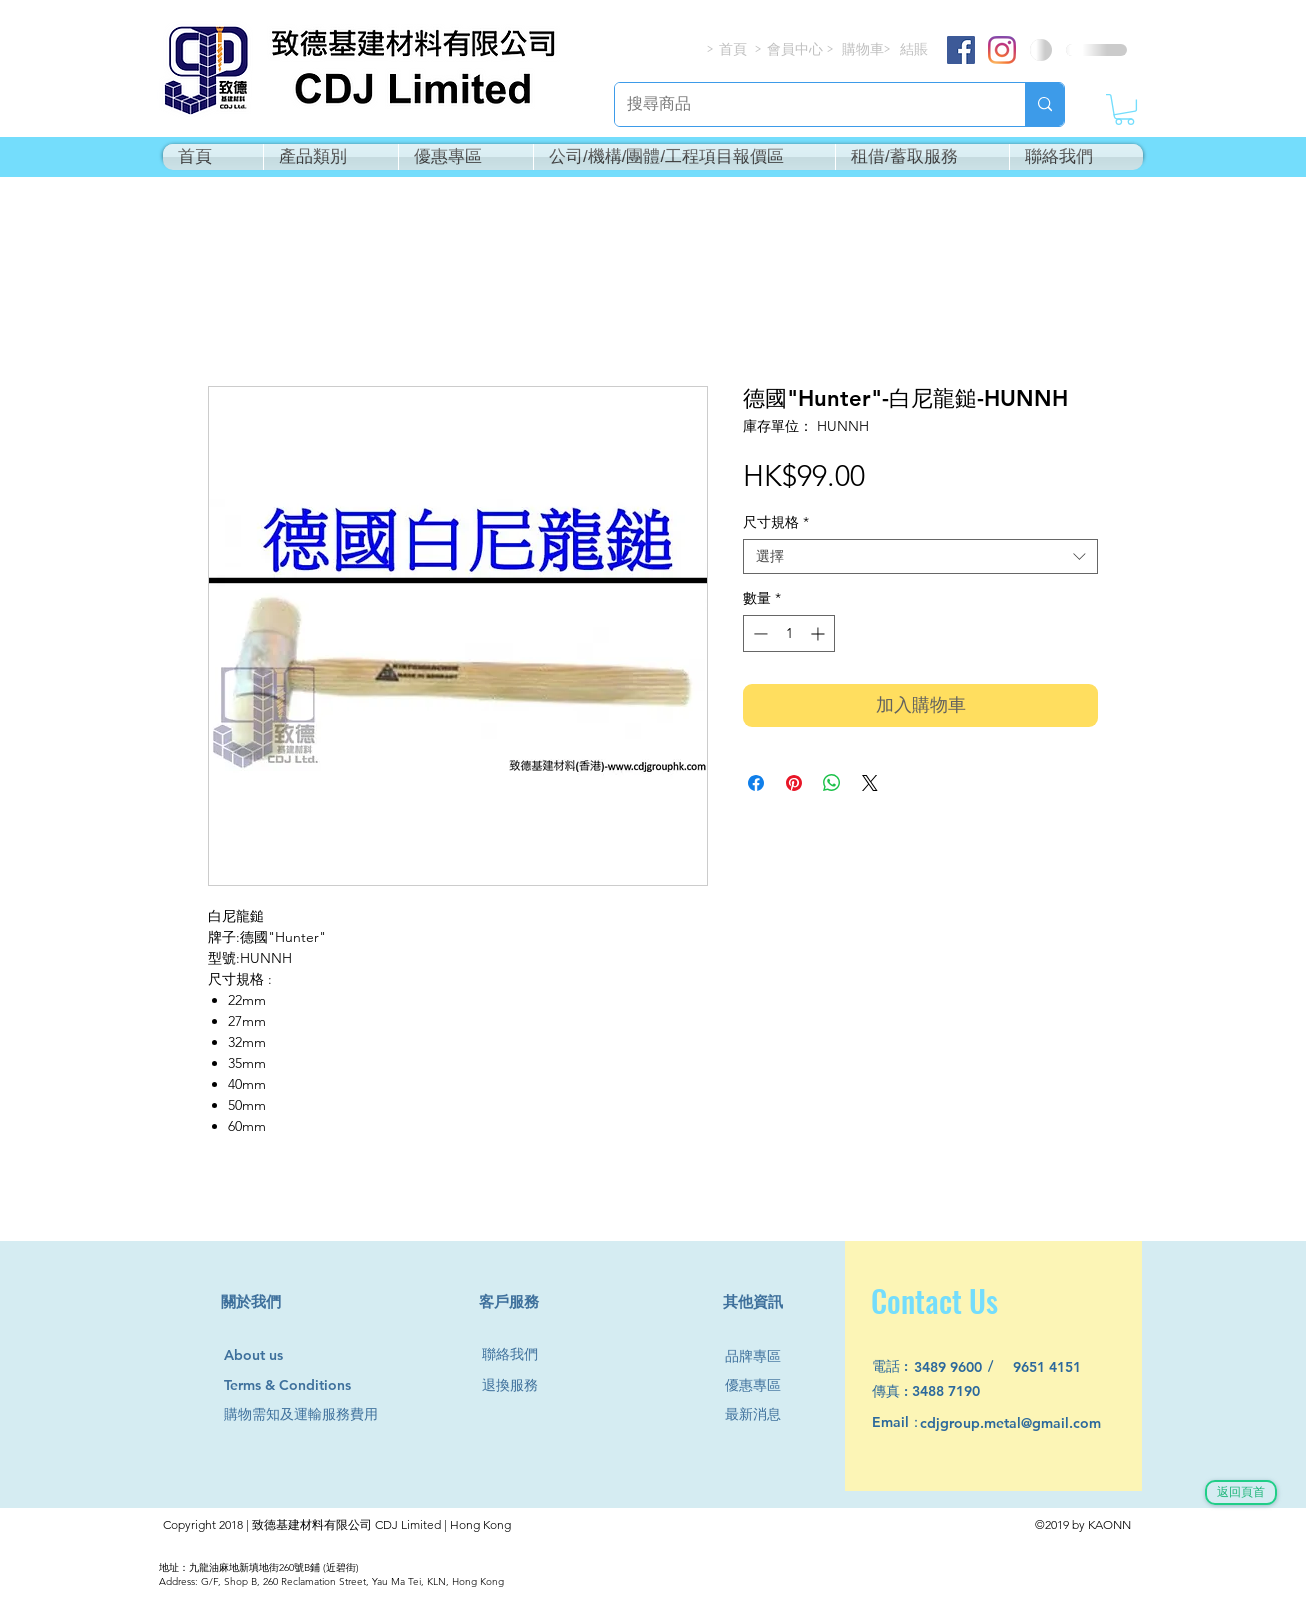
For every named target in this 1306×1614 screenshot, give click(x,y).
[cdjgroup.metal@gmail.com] (1036, 1423)
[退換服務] (518, 1385)
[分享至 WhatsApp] (832, 783)
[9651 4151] (1058, 1367)
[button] (1124, 109)
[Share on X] (870, 783)
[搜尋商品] (805, 104)
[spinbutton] (789, 633)
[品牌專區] (761, 1356)
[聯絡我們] (518, 1354)
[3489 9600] (959, 1367)
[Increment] (819, 633)
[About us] (262, 1356)
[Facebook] (961, 50)
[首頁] (734, 49)
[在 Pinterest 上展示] (794, 783)
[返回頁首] (1241, 1492)
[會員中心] (797, 49)
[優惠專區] (761, 1385)
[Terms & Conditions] (306, 1385)
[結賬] (915, 49)
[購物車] (864, 49)
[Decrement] (758, 633)
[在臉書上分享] (756, 783)
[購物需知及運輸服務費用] (323, 1414)
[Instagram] (1002, 50)
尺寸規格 (776, 522)
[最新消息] (761, 1414)
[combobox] (920, 556)
